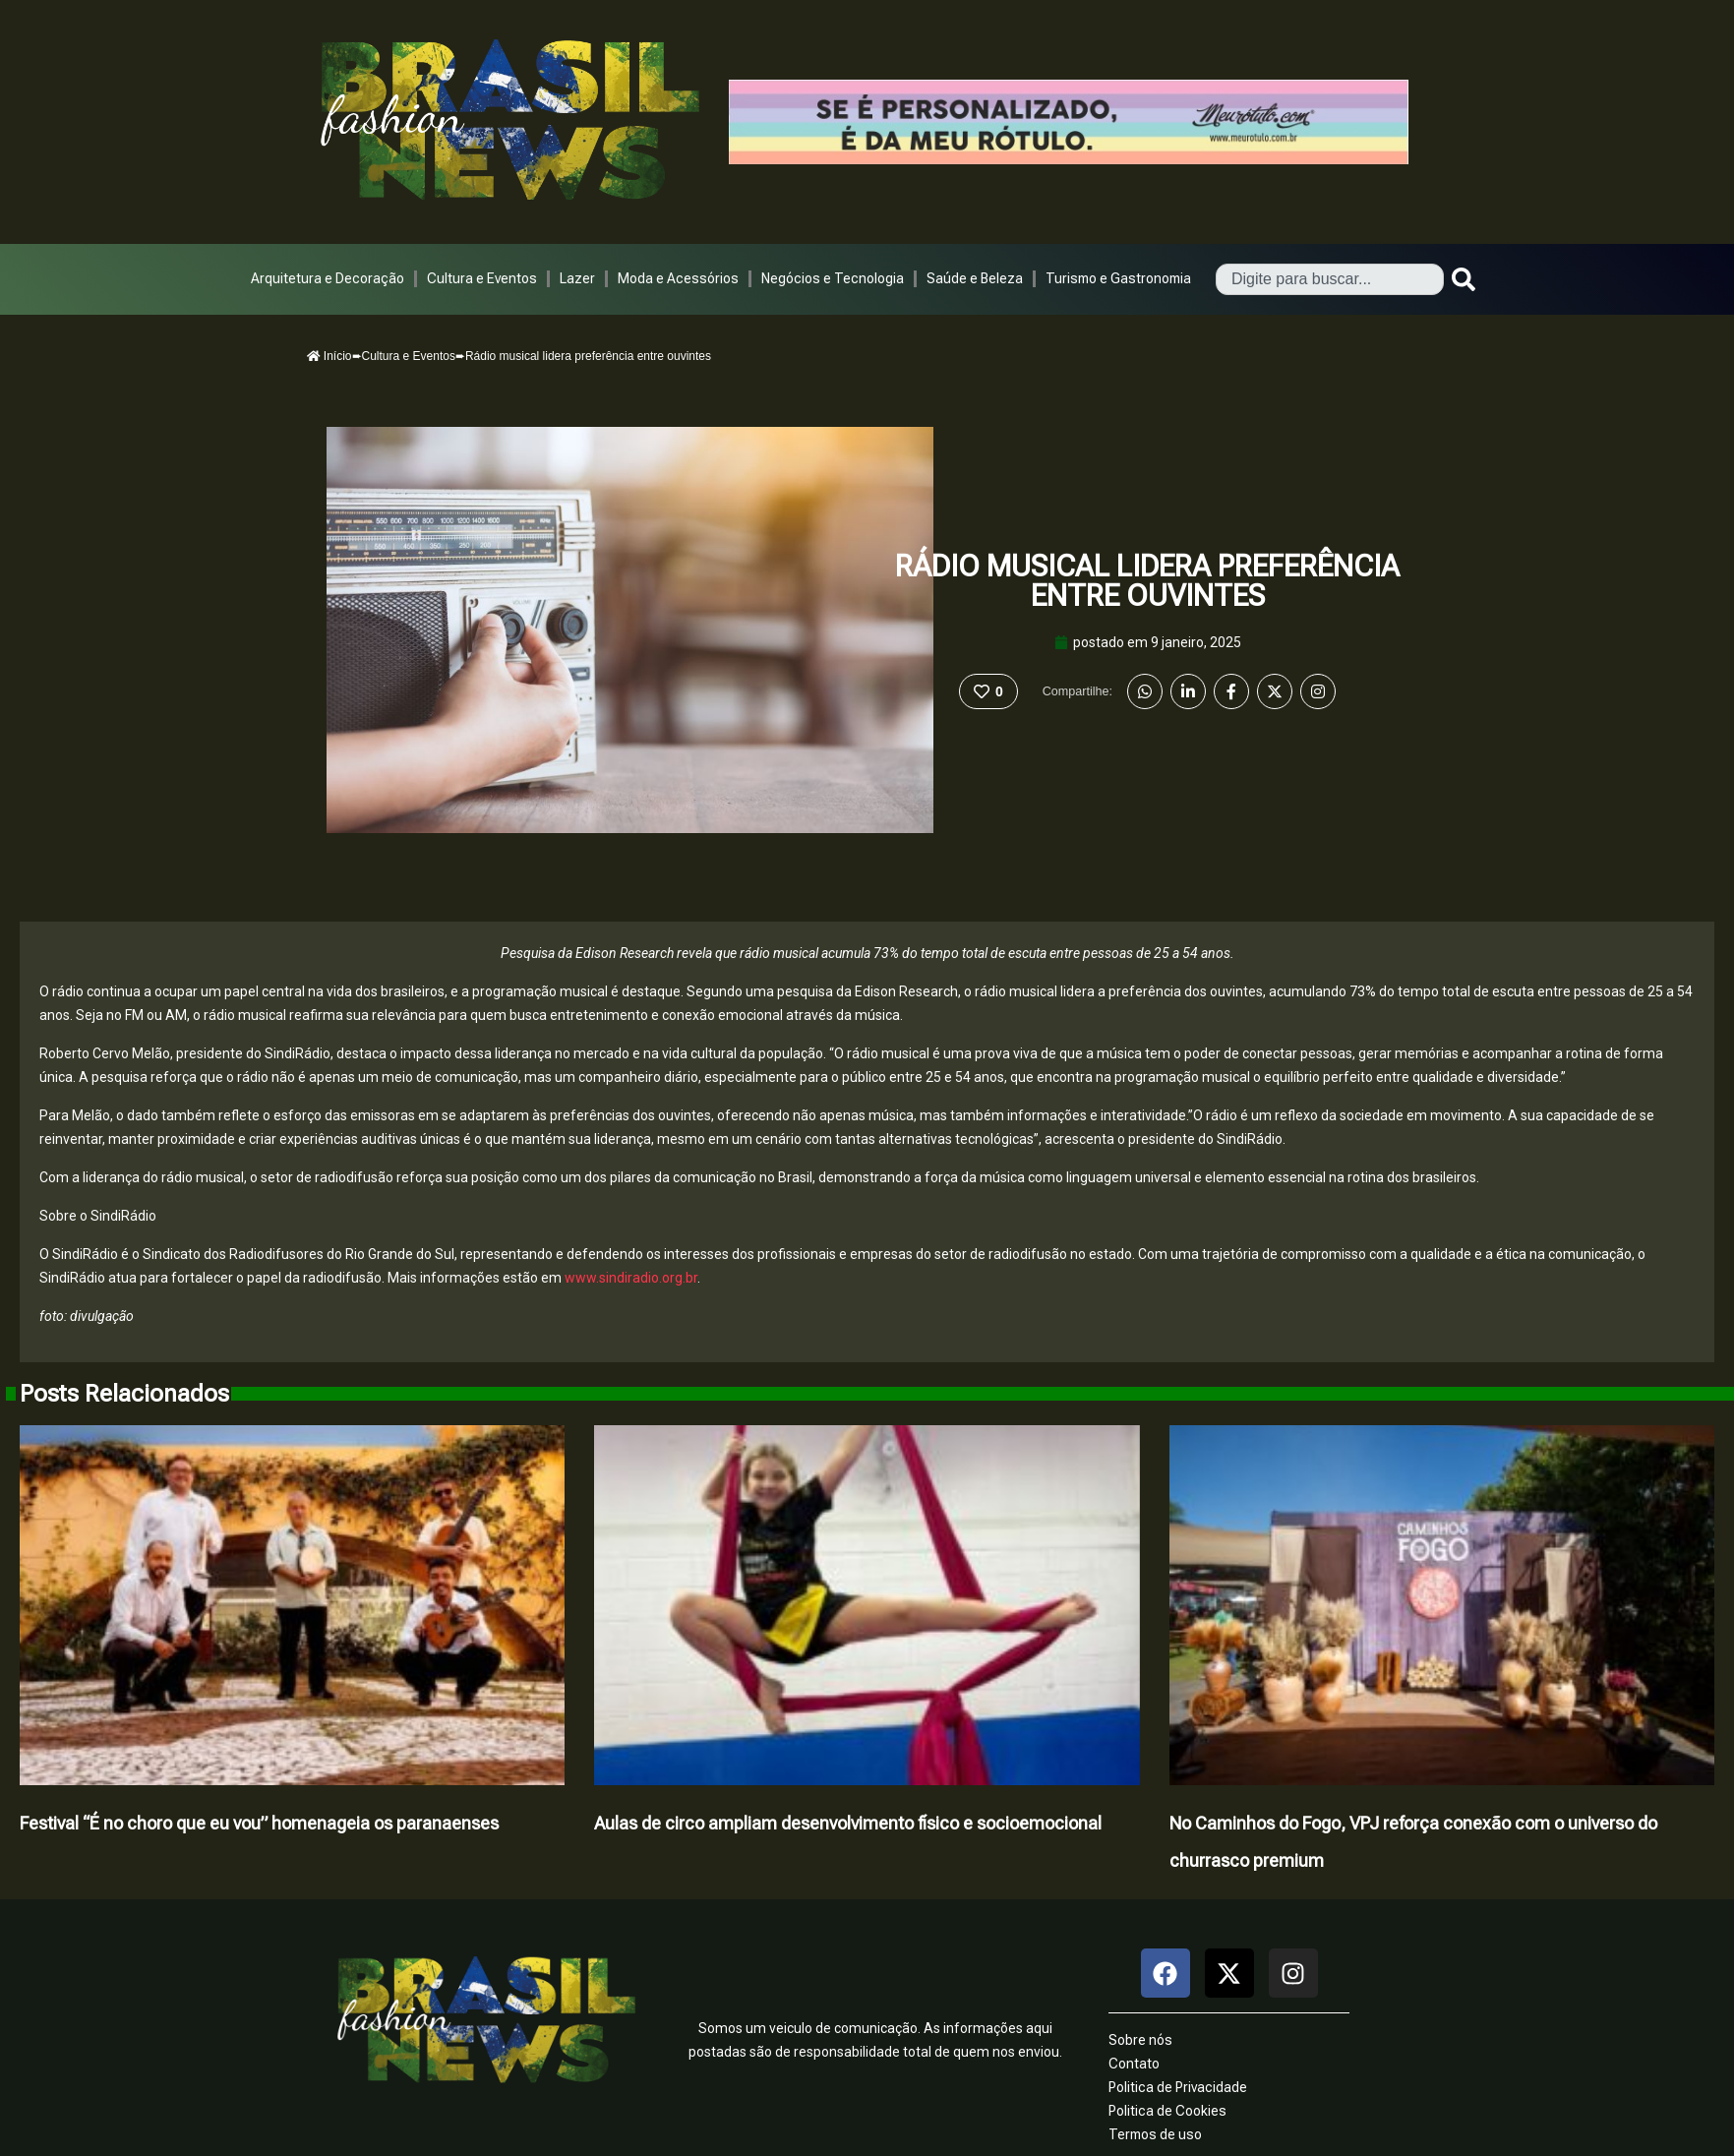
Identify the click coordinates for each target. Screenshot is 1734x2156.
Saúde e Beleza (975, 278)
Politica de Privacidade (1177, 2087)
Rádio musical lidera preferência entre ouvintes (1147, 581)
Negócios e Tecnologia (832, 278)
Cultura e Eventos (482, 278)
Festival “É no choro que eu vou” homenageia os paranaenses (259, 1823)
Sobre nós (1140, 2040)
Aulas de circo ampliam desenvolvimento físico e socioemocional (848, 1823)
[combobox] (1330, 279)
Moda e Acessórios (678, 278)
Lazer (577, 278)
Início (329, 356)
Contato (1134, 2063)
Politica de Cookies (1167, 2111)
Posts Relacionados (124, 1393)
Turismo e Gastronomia (1118, 278)
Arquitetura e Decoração (327, 278)
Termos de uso (1155, 2134)
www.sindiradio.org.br (631, 1278)
